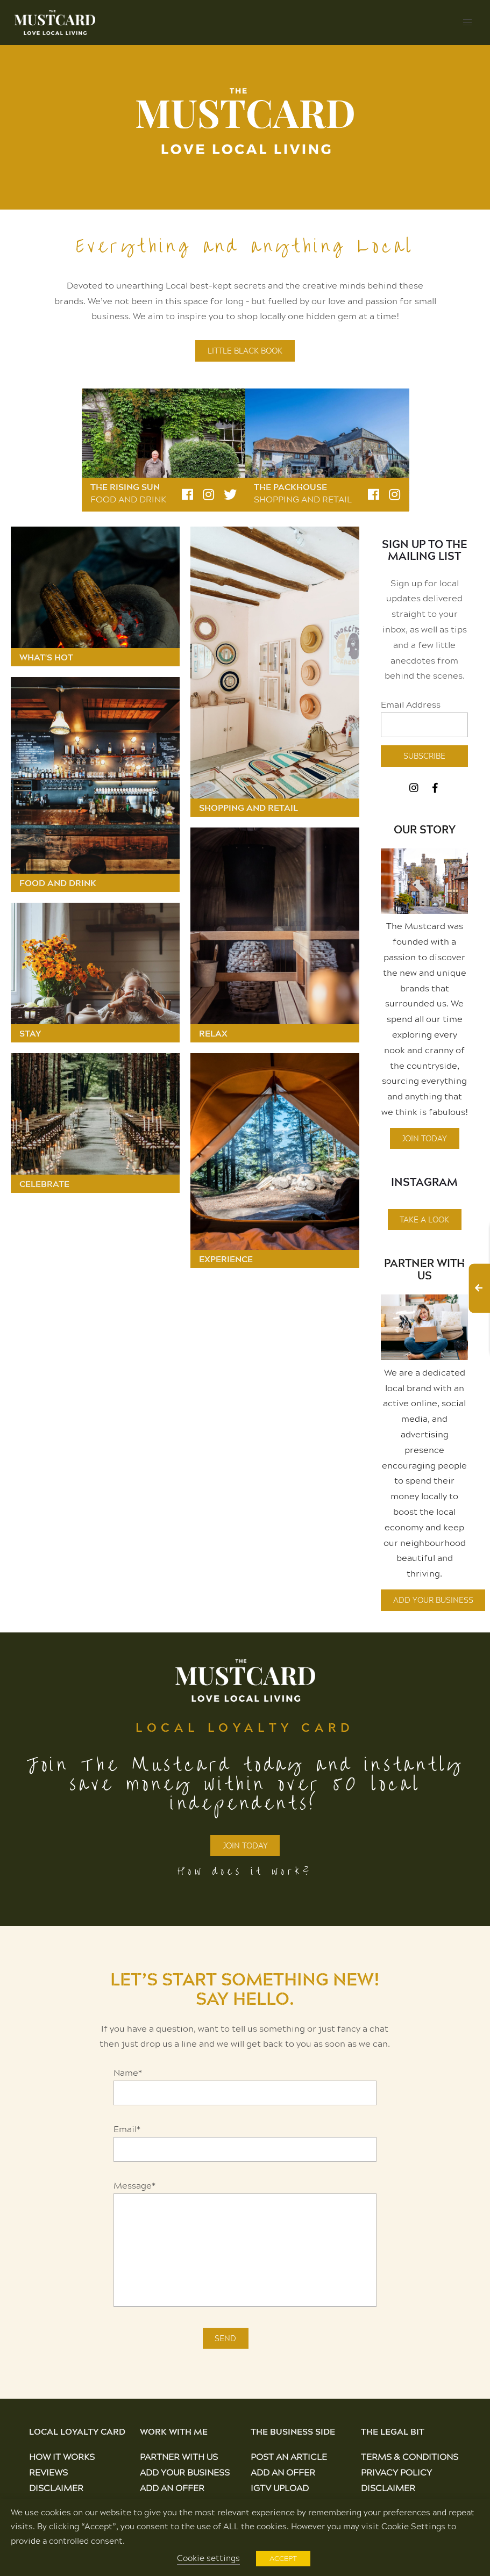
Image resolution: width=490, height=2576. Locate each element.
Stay (30, 1033)
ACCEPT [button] (283, 2558)
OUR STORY (425, 829)
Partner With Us (424, 1269)
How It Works (62, 2456)
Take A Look (424, 1219)
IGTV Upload (280, 2487)
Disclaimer (56, 2487)
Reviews (48, 2472)
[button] (467, 22)
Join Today (424, 1138)
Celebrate (44, 1184)
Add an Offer (172, 2487)
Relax (213, 1033)
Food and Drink (128, 499)
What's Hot (46, 657)
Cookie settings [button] (208, 2558)
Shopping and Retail (303, 499)
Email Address (411, 704)
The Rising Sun (125, 487)
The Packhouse (290, 487)
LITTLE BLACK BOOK (245, 350)
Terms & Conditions (409, 2456)
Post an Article (289, 2456)
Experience (226, 1259)
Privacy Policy (396, 2472)
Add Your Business (433, 1600)
